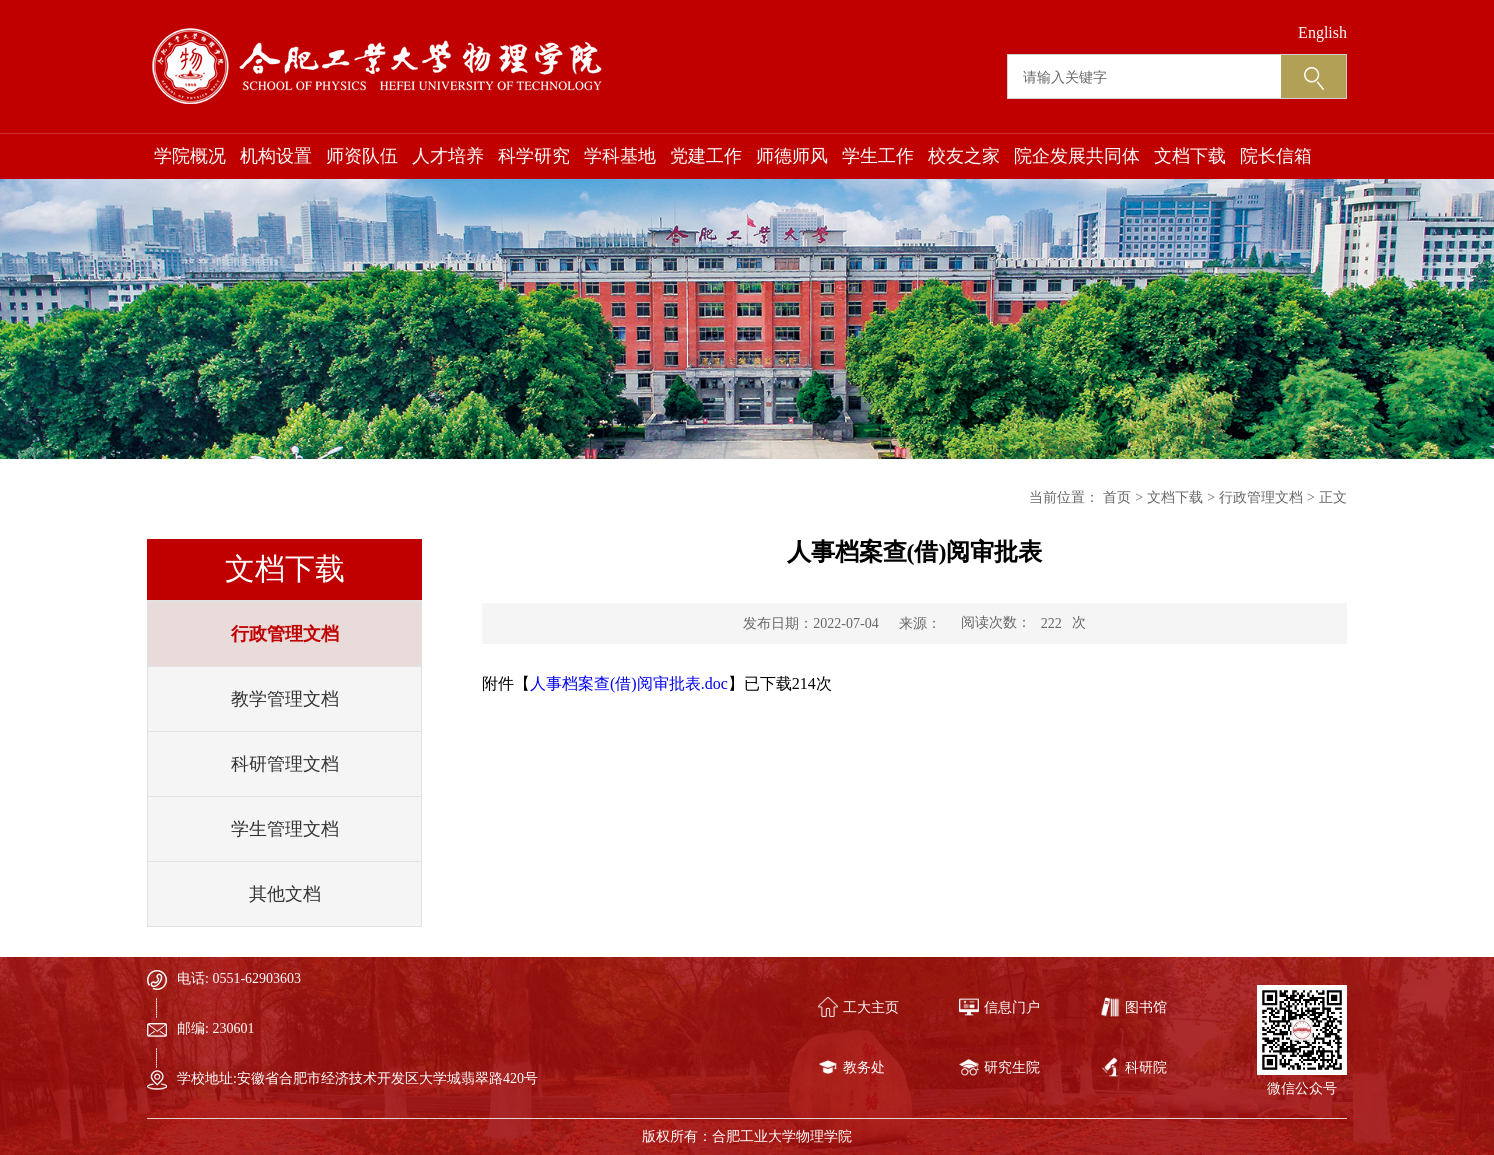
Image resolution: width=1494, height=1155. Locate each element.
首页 (1117, 497)
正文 (1333, 497)
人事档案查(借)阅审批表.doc (629, 683)
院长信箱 (1276, 156)
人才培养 (448, 156)
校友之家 (964, 156)
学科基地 (620, 156)
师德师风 (792, 156)
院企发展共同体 (1077, 156)
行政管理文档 (285, 634)
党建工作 (706, 156)
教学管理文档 (285, 699)
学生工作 (878, 156)
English (1322, 32)
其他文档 (285, 894)
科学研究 (534, 156)
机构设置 (276, 156)
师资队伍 (362, 156)
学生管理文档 (285, 829)
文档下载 (1190, 156)
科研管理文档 (285, 764)
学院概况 (190, 156)
